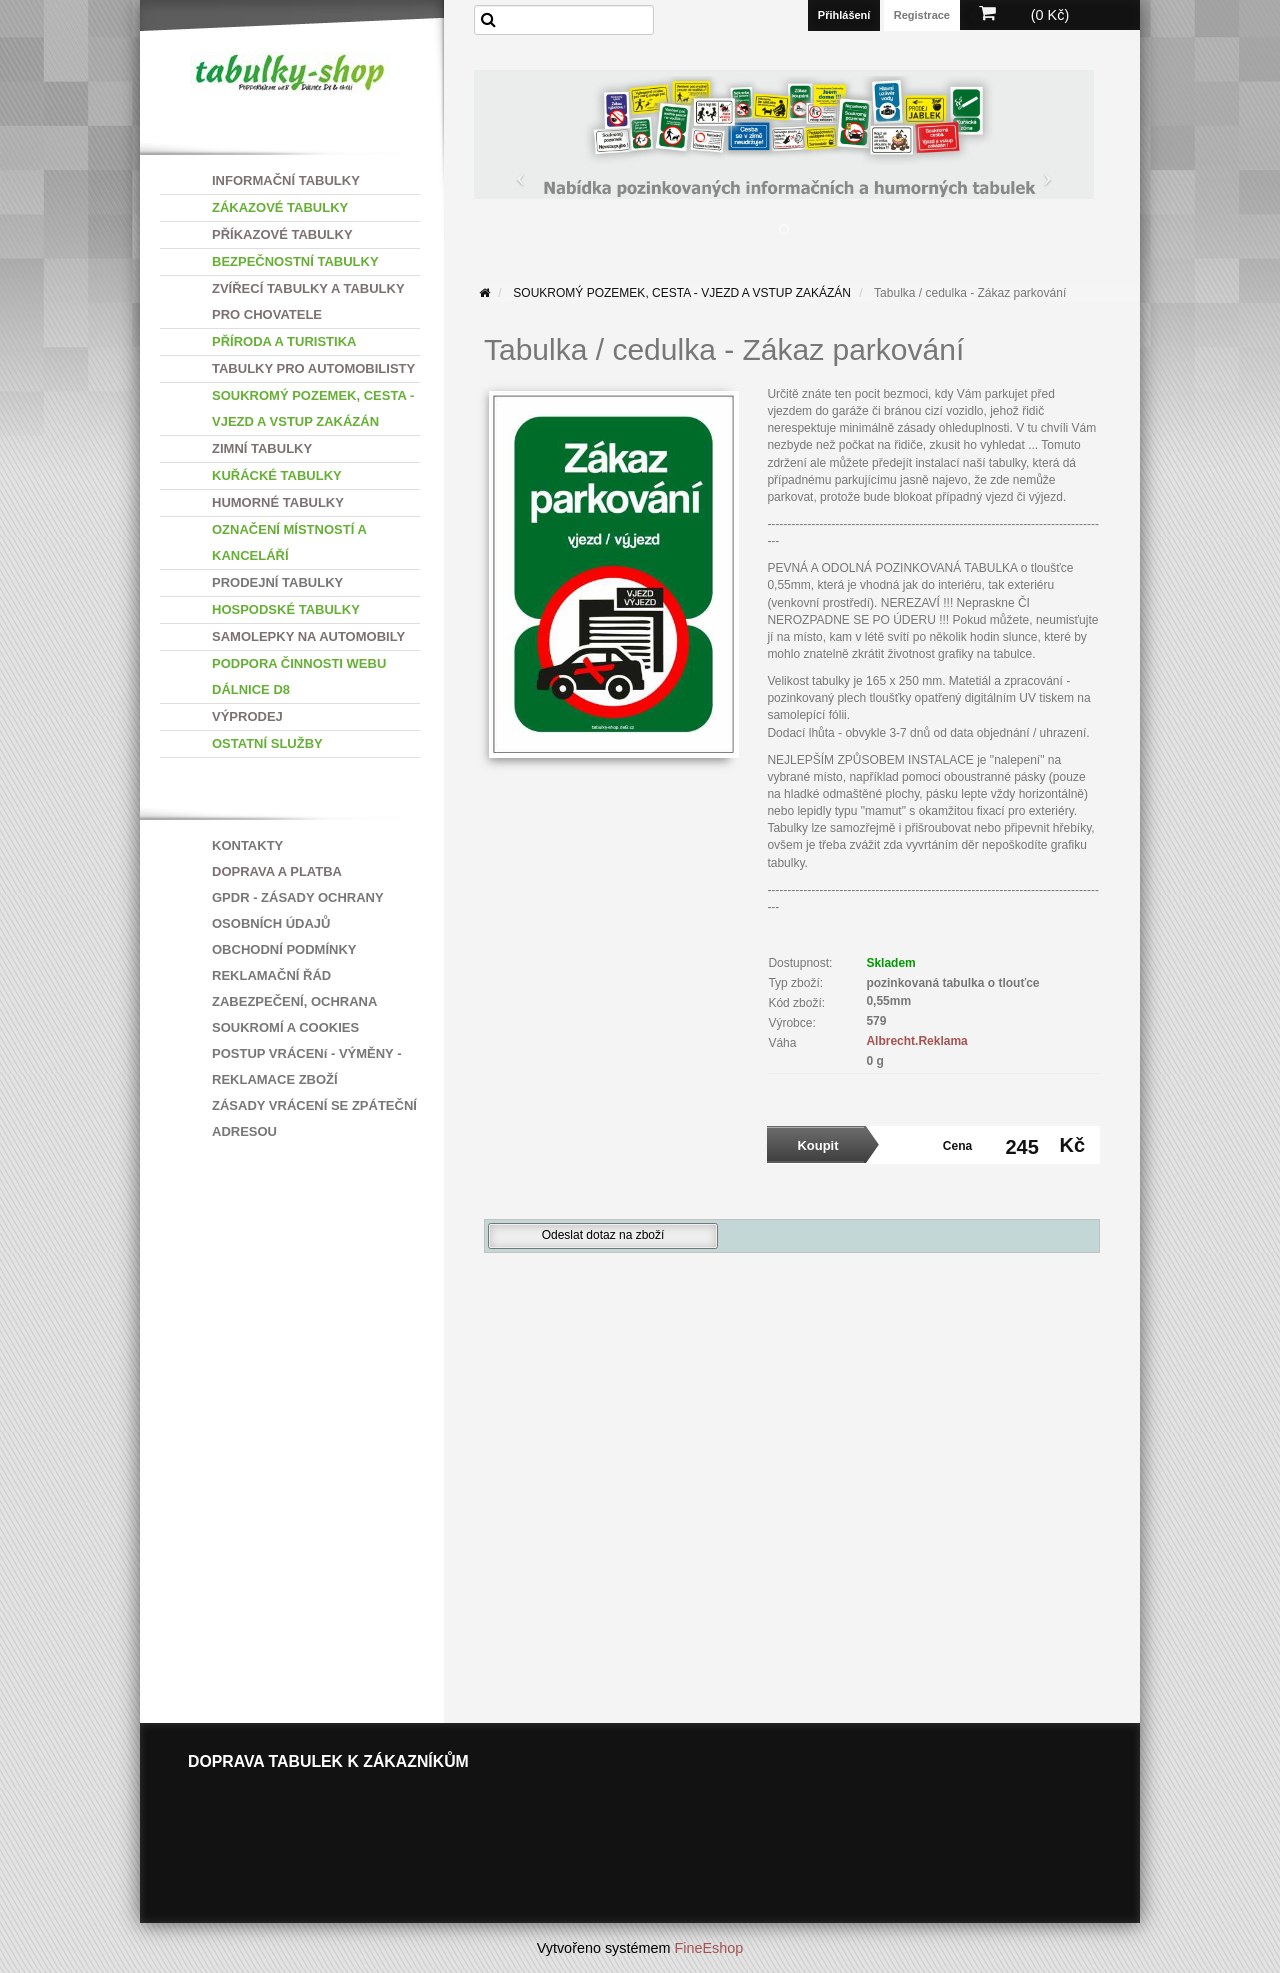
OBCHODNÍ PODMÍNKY (284, 949)
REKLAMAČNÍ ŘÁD (271, 975)
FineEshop (709, 1948)
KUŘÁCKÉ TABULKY (277, 475)
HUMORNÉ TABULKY (278, 502)
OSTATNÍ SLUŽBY (267, 743)
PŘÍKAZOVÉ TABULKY (282, 234)
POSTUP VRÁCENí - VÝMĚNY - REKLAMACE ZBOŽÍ (307, 1066)
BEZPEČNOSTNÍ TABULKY (295, 261)
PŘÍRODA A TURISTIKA (284, 341)
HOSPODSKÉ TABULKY (286, 609)
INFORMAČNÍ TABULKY (286, 180)
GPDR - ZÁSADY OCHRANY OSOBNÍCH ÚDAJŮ (297, 910)
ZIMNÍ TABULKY (262, 448)
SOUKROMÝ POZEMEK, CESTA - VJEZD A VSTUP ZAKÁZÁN (313, 408)
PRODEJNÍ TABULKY (277, 582)
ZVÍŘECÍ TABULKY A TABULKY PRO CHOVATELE (308, 301)
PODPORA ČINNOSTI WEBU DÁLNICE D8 (299, 676)
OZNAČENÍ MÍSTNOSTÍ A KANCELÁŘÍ (289, 542)
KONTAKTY (247, 845)
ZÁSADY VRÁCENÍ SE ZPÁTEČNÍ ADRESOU (314, 1118)
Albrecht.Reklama (916, 1041)
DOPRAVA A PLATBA (277, 871)
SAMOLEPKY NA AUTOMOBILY (308, 636)
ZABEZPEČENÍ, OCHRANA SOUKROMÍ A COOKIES (294, 1014)
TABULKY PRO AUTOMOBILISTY (313, 368)
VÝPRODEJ (247, 716)
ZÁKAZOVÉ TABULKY (280, 207)
